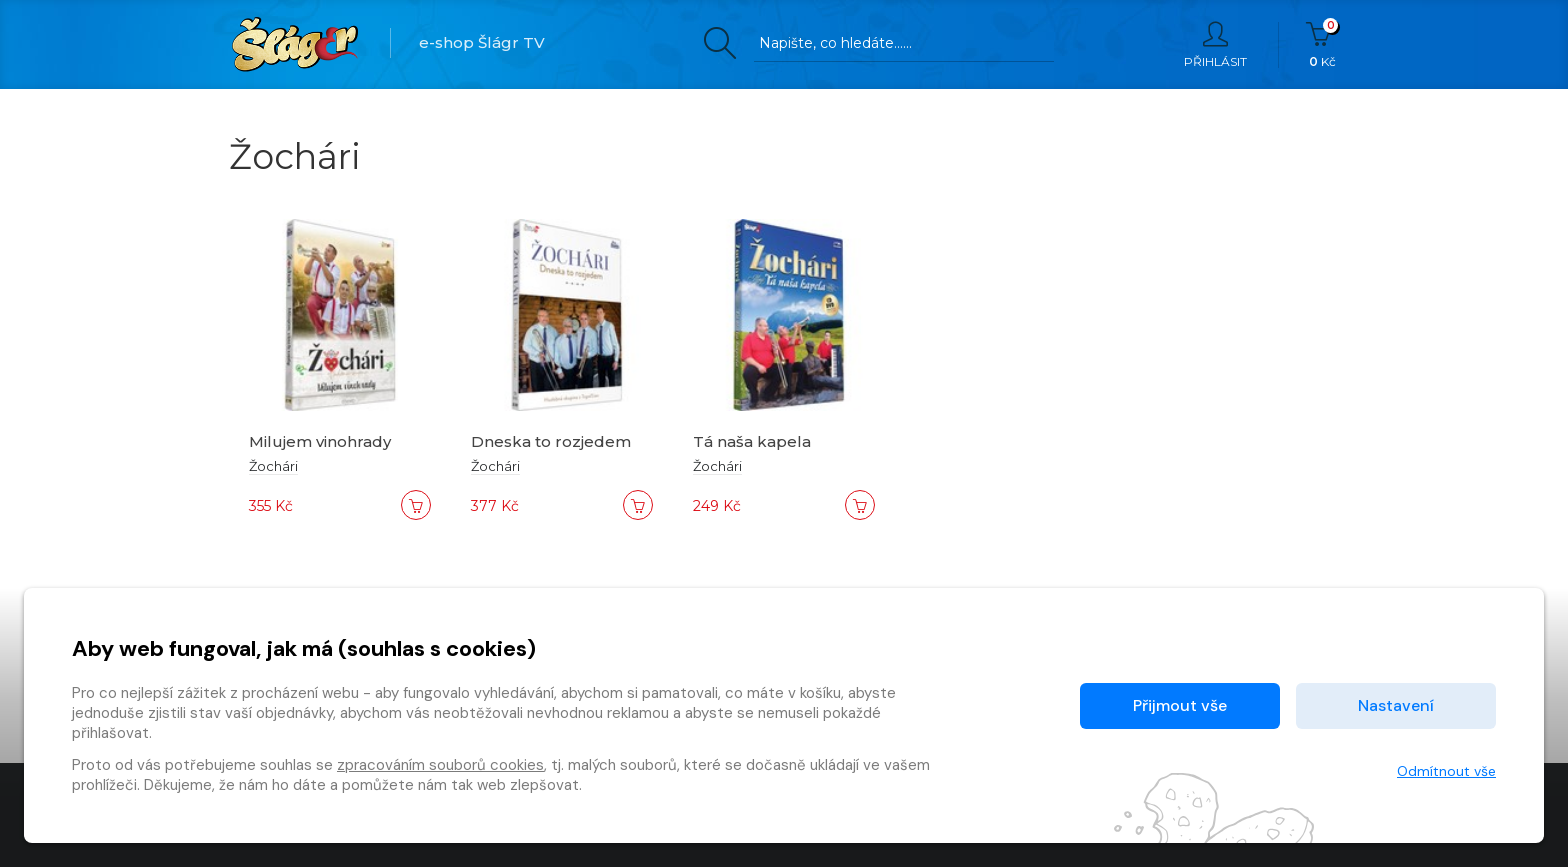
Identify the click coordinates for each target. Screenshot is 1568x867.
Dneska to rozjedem (551, 441)
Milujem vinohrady (320, 441)
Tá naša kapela (752, 441)
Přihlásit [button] (1215, 45)
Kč (1322, 45)
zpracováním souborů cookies (440, 765)
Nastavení (1396, 705)
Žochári (273, 466)
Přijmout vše (1180, 705)
